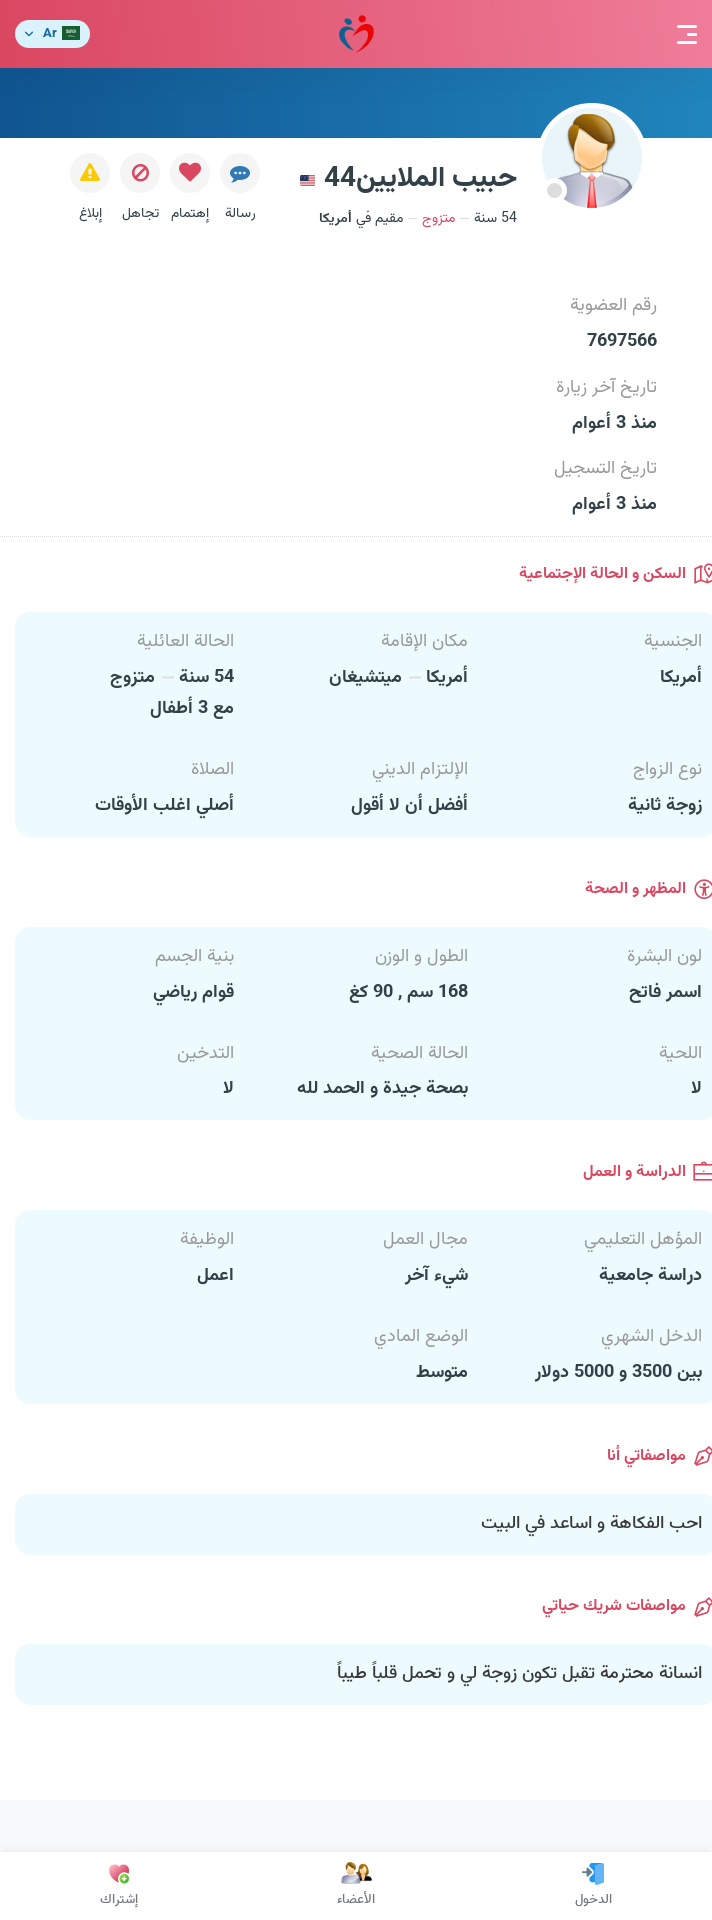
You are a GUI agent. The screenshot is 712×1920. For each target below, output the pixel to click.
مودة (356, 34)
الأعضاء (356, 1886)
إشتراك (119, 1886)
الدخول (593, 1886)
